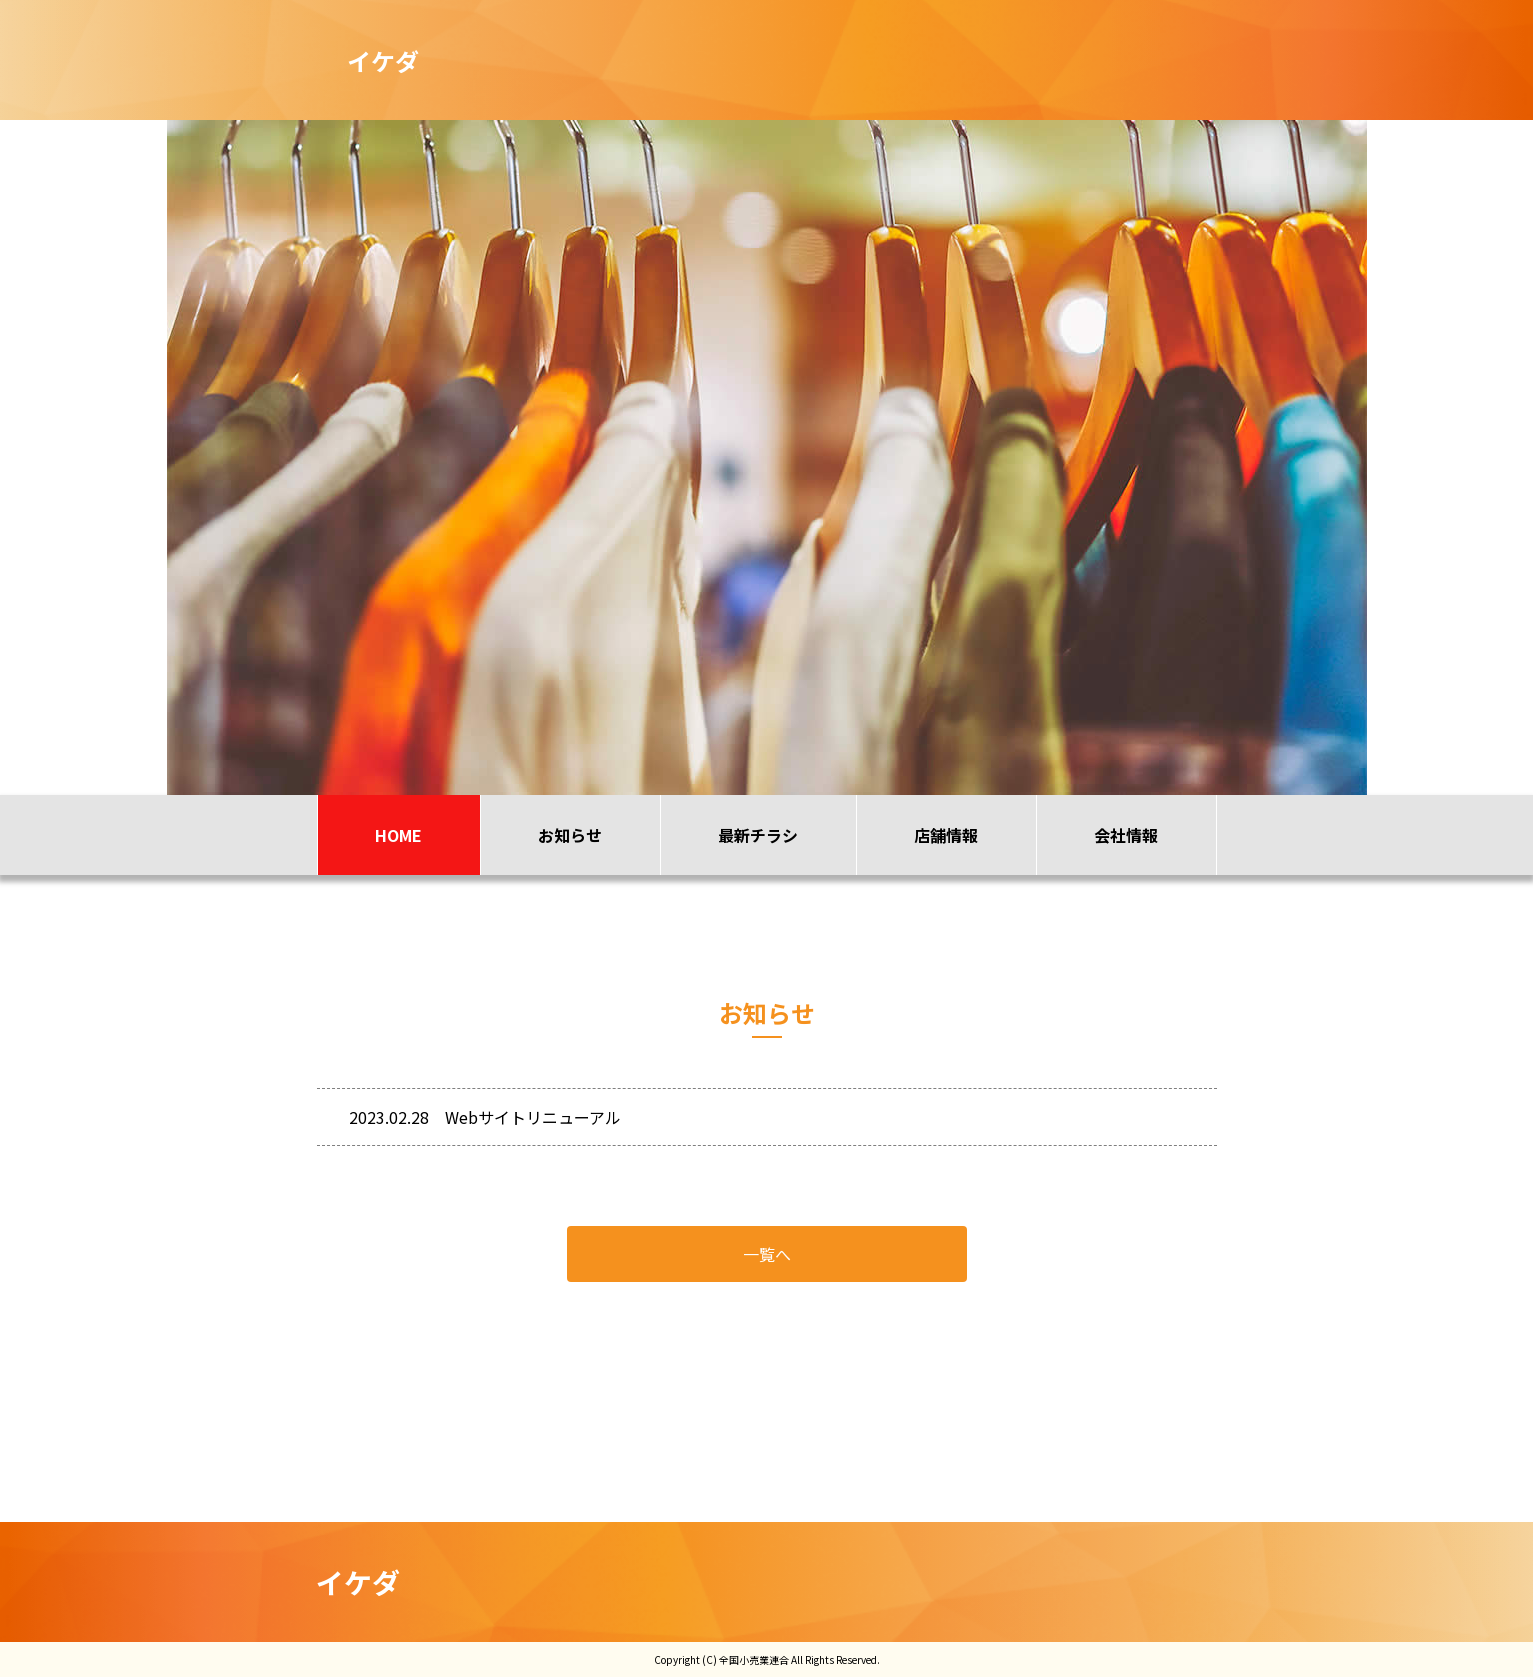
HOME (398, 835)
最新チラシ (758, 835)
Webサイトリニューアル (533, 1117)
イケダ (359, 1582)
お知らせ (570, 835)
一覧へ (767, 1254)
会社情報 (1126, 835)
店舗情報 (946, 835)
